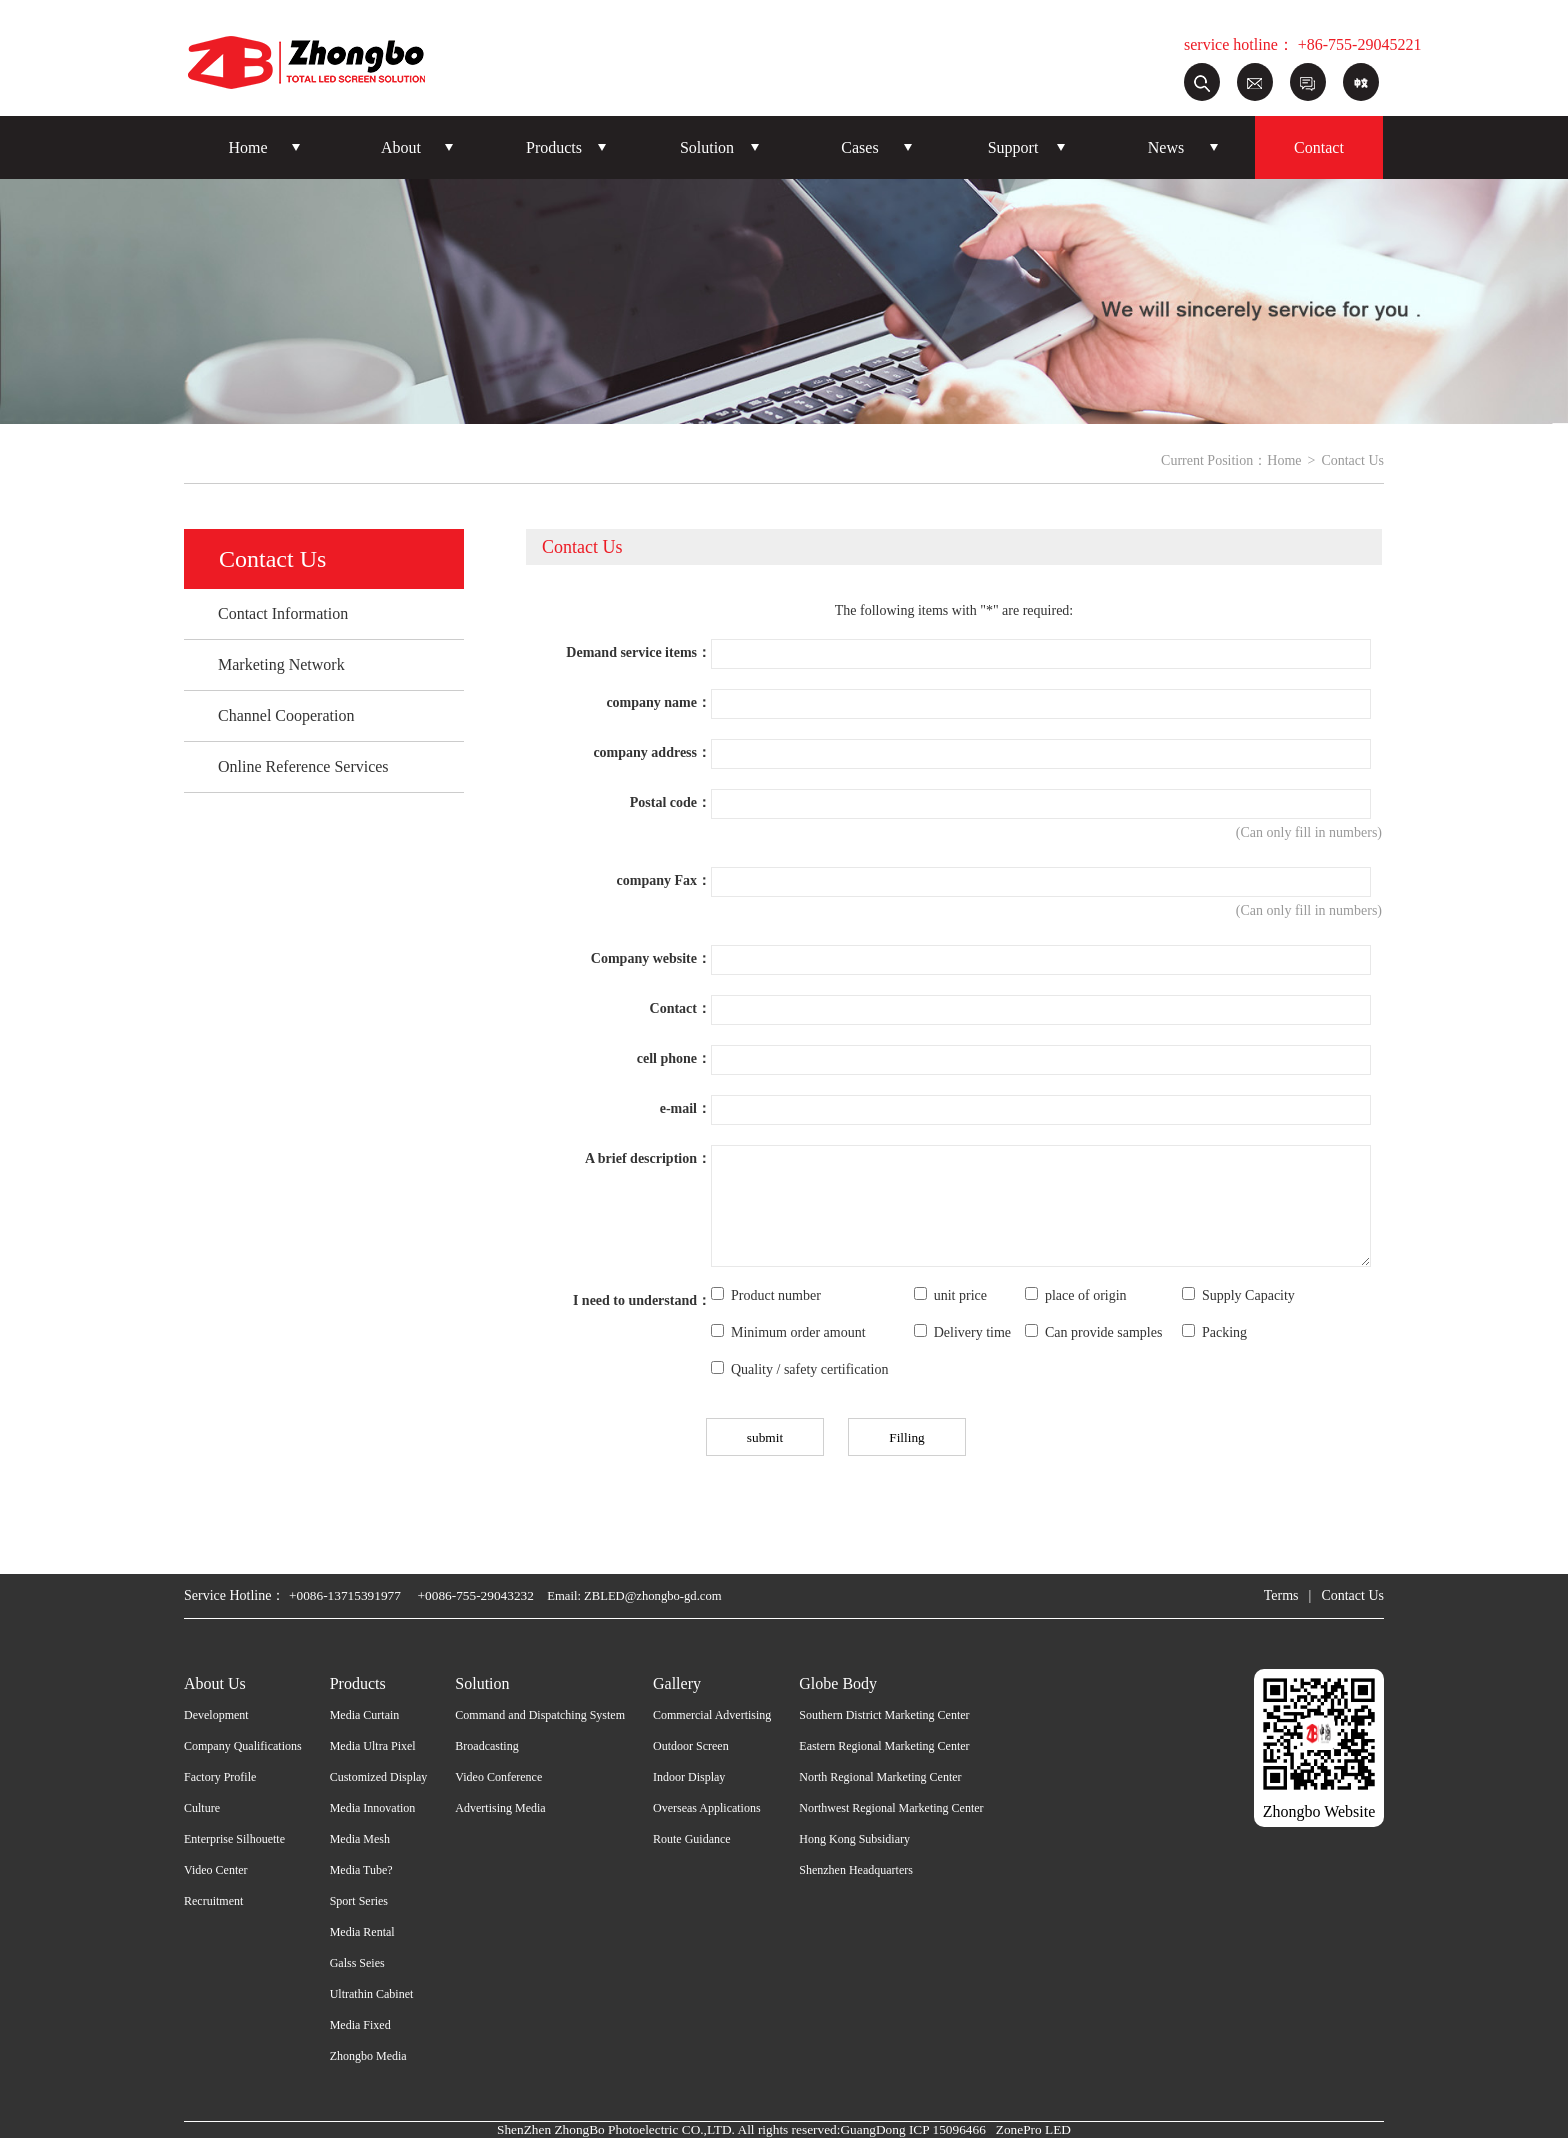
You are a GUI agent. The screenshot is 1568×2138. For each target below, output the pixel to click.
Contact (1319, 147)
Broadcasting (486, 1746)
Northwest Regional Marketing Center (891, 1808)
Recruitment (213, 1901)
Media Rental (362, 1932)
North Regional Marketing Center (880, 1777)
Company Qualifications (243, 1746)
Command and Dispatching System (540, 1715)
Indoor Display (689, 1777)
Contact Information (283, 613)
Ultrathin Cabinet (372, 1994)
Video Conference (498, 1777)
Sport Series (359, 1901)
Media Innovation (373, 1808)
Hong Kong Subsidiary (854, 1839)
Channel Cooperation (286, 715)
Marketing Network (281, 664)
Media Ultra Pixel (373, 1746)
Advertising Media (500, 1808)
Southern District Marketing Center (884, 1715)
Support (1013, 147)
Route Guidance (692, 1839)
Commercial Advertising (712, 1715)
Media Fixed (360, 2025)
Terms (1281, 1595)
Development (216, 1715)
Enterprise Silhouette (234, 1839)
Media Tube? (361, 1870)
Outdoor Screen (691, 1746)
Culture (202, 1808)
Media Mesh (360, 1839)
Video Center (216, 1870)
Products (554, 147)
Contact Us (1352, 1595)
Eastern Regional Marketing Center (884, 1746)
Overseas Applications (707, 1808)
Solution (707, 147)
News (1166, 147)
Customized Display (379, 1777)
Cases (859, 147)
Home (247, 147)
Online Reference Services (303, 766)
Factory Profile (220, 1777)
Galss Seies (357, 1963)
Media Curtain (365, 1715)
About (401, 147)
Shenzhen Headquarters (856, 1870)
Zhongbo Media (368, 2056)
